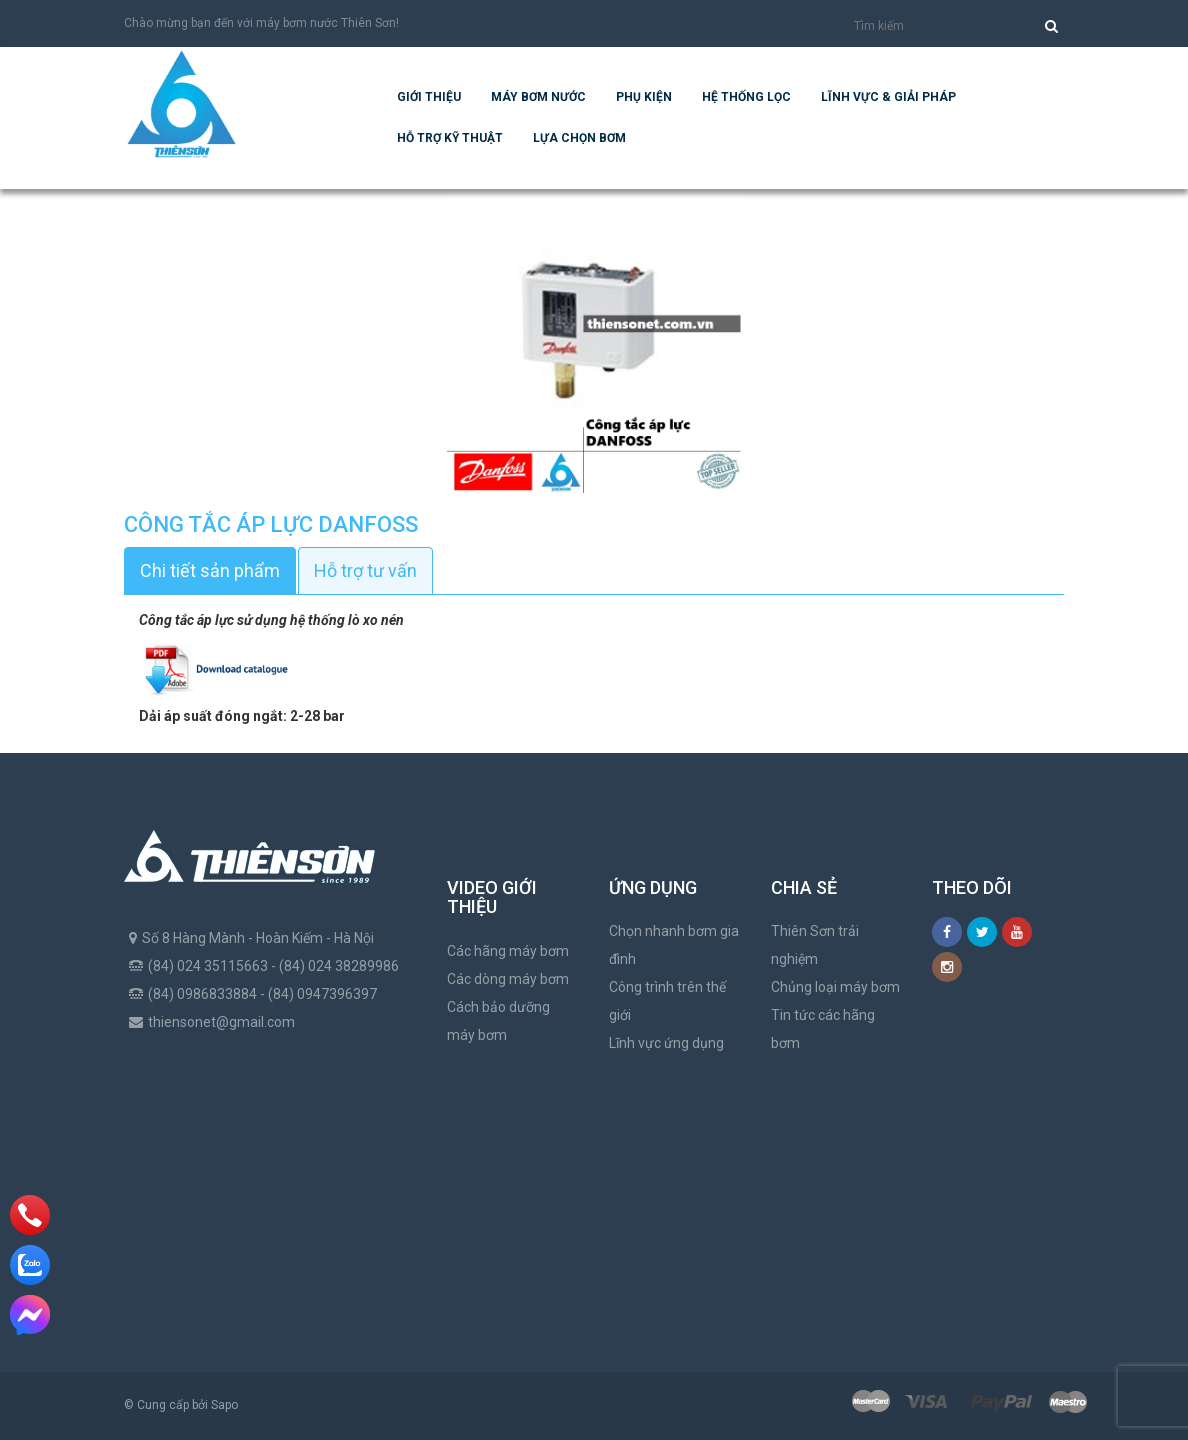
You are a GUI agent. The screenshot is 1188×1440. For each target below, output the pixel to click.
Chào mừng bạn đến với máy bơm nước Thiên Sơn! (261, 23)
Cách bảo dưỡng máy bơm (498, 1021)
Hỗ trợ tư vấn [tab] (365, 570)
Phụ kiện (644, 97)
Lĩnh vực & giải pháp (888, 97)
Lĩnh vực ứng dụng (666, 1043)
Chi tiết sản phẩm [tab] (210, 570)
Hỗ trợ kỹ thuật (450, 138)
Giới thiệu (429, 97)
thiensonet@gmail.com (221, 1022)
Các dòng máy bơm (508, 979)
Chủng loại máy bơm (835, 987)
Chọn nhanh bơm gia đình (674, 945)
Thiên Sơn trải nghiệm (815, 945)
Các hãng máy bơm (508, 951)
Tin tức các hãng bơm (823, 1029)
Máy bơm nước (538, 97)
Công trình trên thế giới (667, 1001)
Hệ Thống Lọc (746, 97)
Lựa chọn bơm (579, 138)
